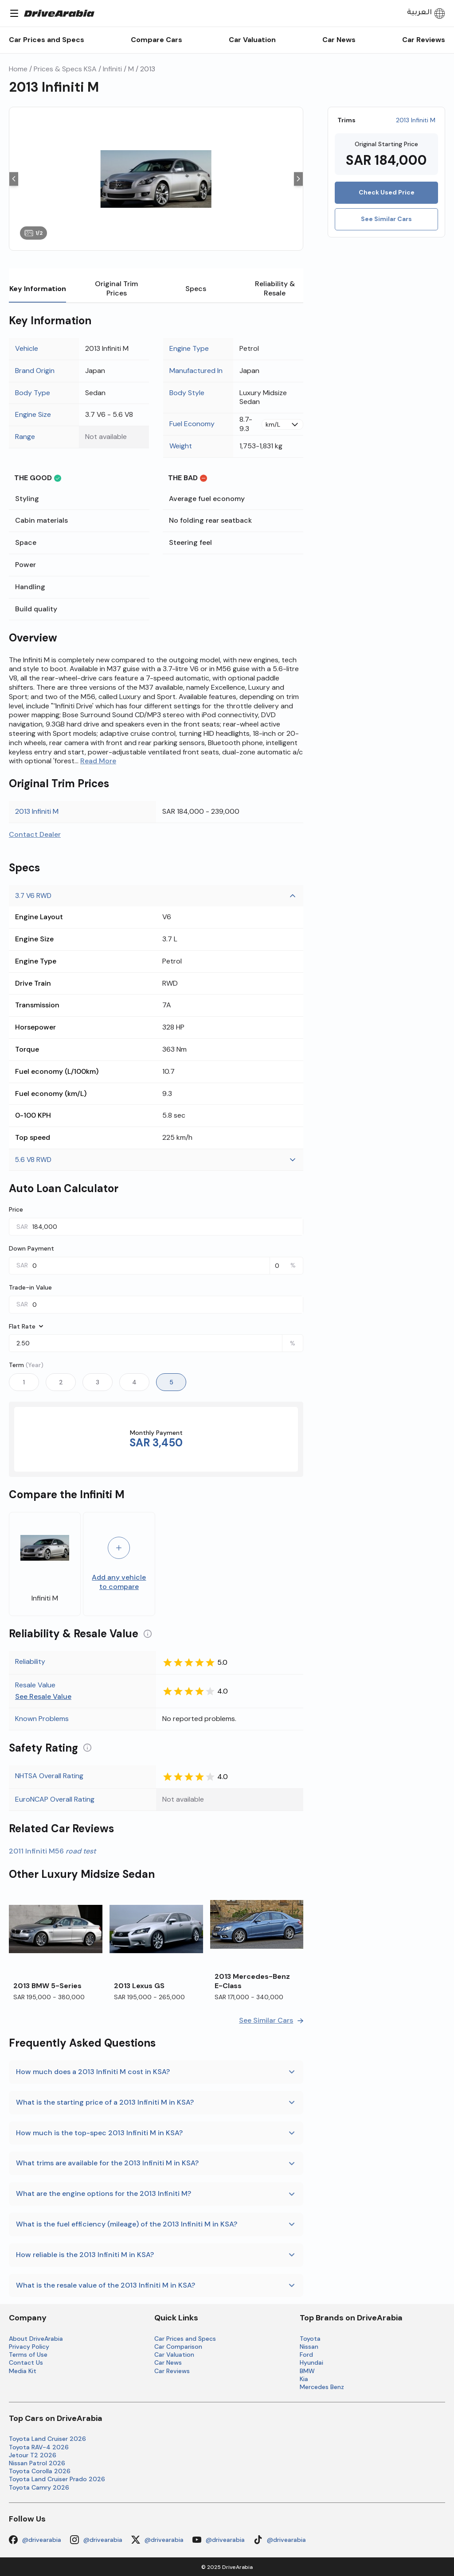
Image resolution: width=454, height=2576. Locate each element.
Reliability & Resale (275, 288)
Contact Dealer (35, 834)
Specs (195, 288)
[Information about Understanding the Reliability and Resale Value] (148, 1634)
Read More (98, 761)
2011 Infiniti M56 (52, 1851)
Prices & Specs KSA (65, 69)
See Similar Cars (386, 219)
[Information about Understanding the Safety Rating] (87, 1748)
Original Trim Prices (116, 288)
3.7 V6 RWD (156, 895)
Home (18, 69)
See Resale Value (43, 1697)
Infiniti (112, 69)
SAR (22, 1227)
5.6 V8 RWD (156, 1160)
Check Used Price (387, 192)
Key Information (37, 293)
